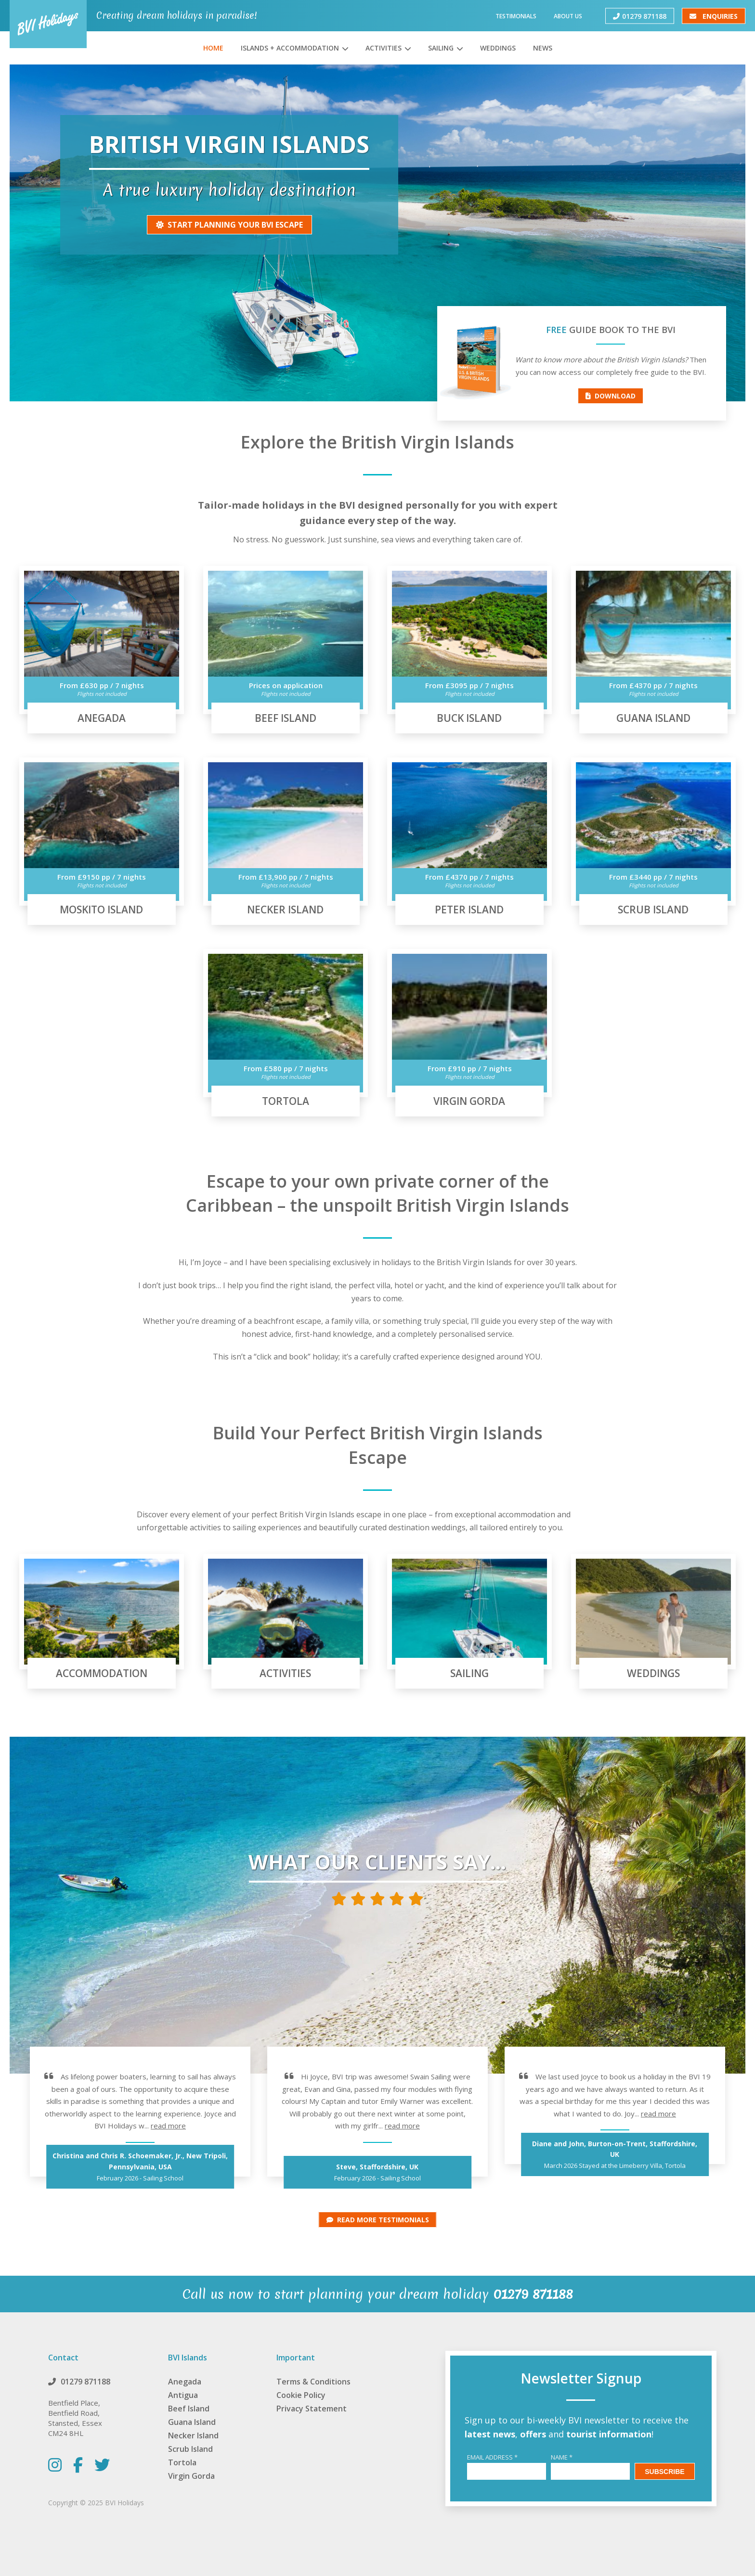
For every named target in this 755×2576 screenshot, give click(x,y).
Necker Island (193, 2435)
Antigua (183, 2395)
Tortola (182, 2462)
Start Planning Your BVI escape (229, 224)
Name (562, 2457)
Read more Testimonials (377, 2219)
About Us (568, 16)
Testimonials (515, 16)
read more (168, 2125)
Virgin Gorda (191, 2476)
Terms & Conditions (313, 2381)
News (542, 47)
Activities (383, 47)
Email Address (492, 2457)
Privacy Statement (311, 2408)
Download (611, 395)
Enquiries (714, 15)
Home (213, 47)
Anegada (184, 2381)
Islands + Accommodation (290, 47)
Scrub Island (190, 2449)
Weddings (498, 47)
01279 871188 (639, 15)
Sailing (441, 47)
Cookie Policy (300, 2395)
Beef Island (188, 2408)
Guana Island (192, 2422)
